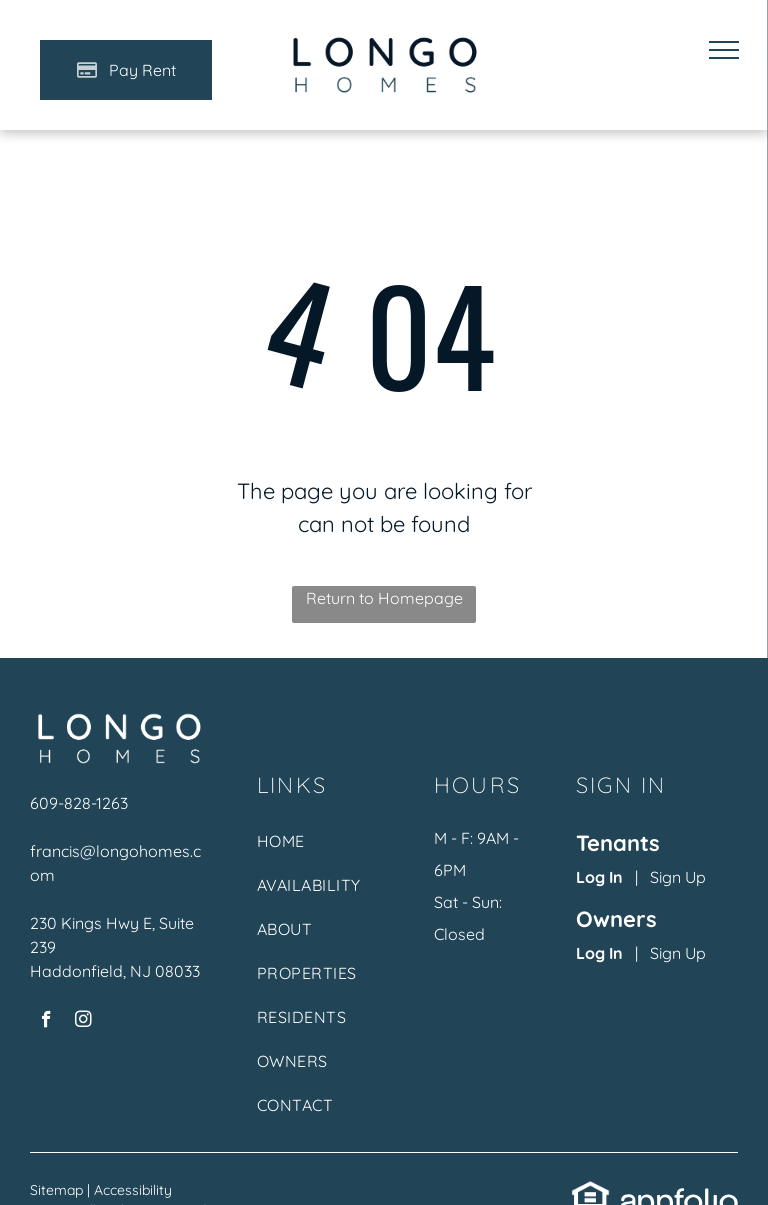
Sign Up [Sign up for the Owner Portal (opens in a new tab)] (678, 953)
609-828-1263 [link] (79, 803)
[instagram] (83, 1022)
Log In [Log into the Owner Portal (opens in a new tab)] (599, 953)
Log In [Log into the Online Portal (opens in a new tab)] (599, 877)
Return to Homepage (384, 598)
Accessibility (133, 1190)
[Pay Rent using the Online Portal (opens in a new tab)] (126, 70)
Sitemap (56, 1190)
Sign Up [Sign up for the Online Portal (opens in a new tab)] (678, 877)
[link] (591, 1192)
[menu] (724, 50)
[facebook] (46, 1022)
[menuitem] (321, 851)
